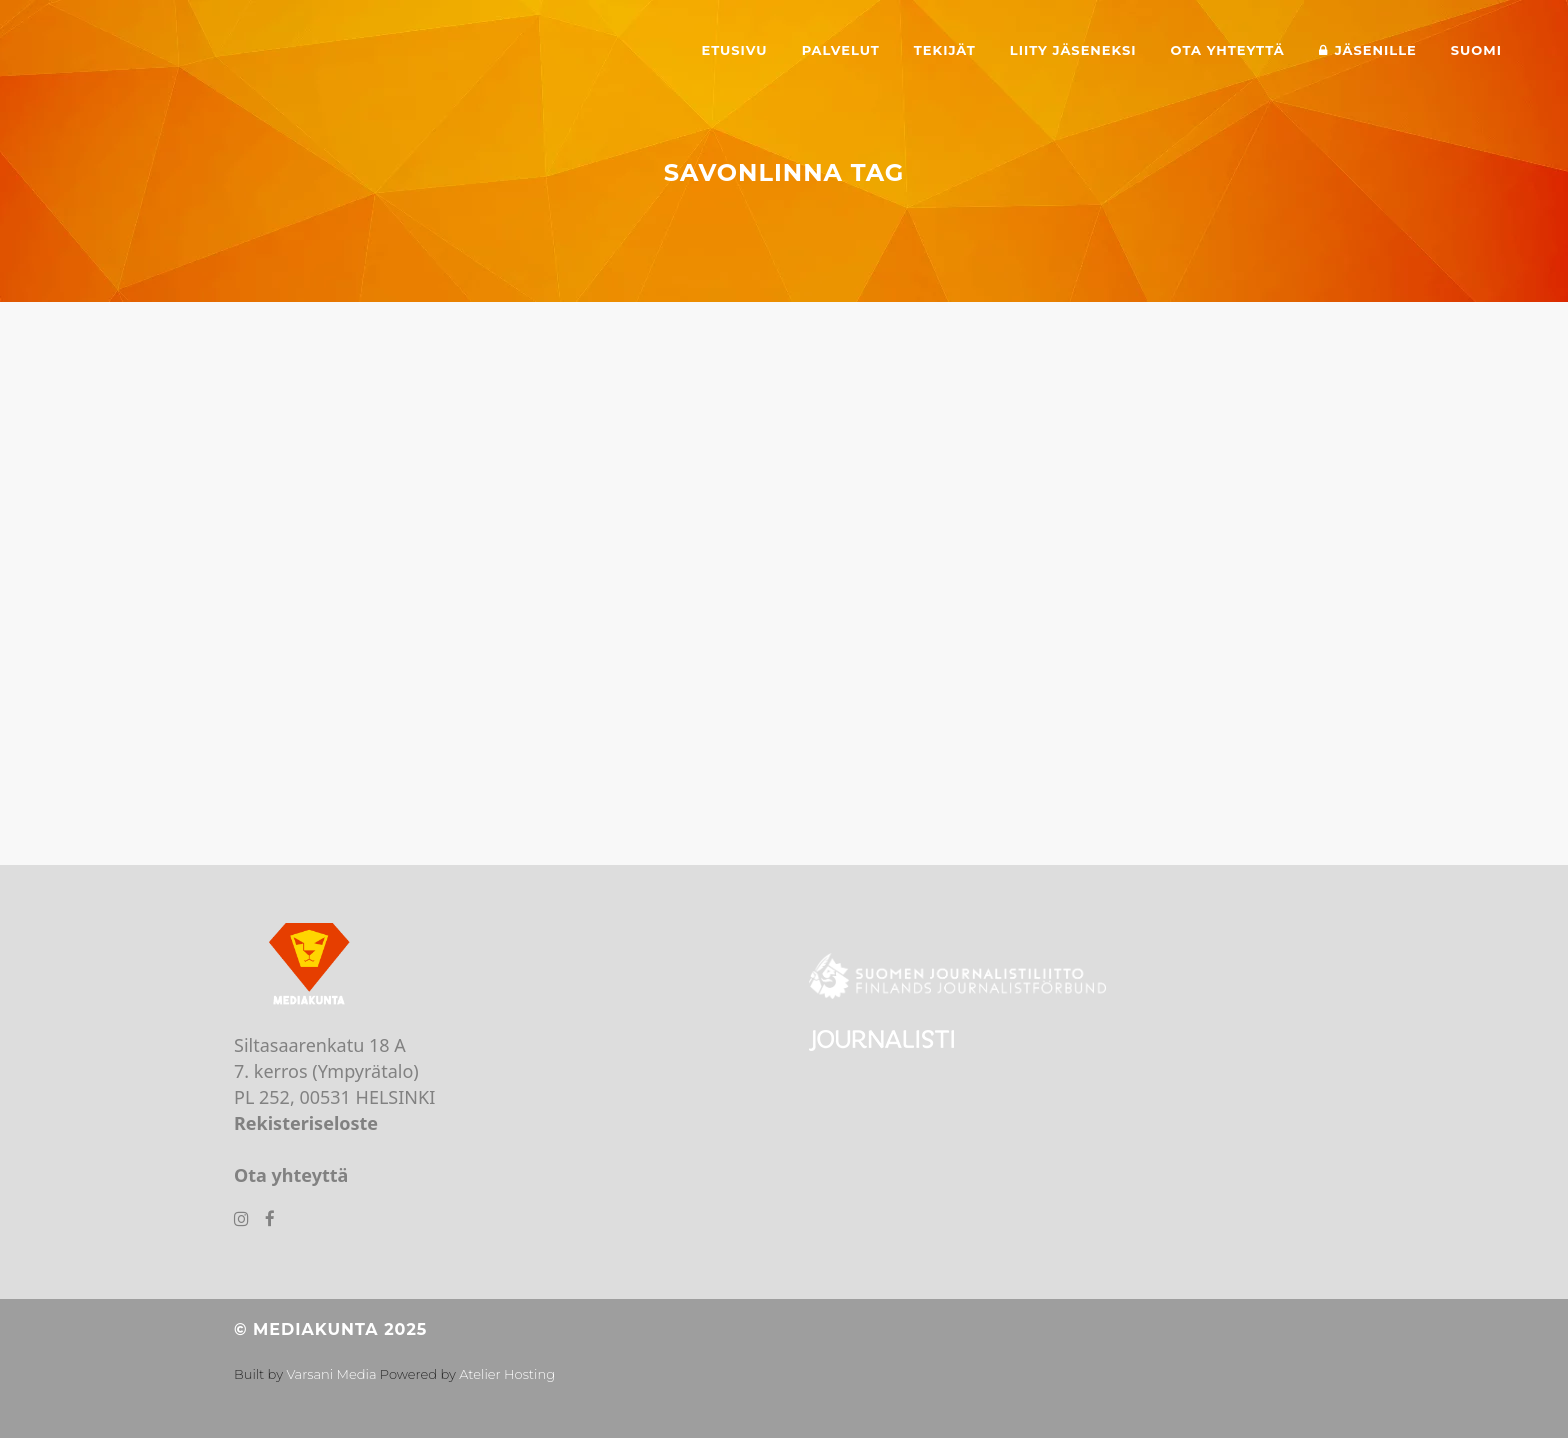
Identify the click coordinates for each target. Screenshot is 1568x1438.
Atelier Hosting (507, 1374)
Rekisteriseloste (306, 1123)
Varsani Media (331, 1374)
